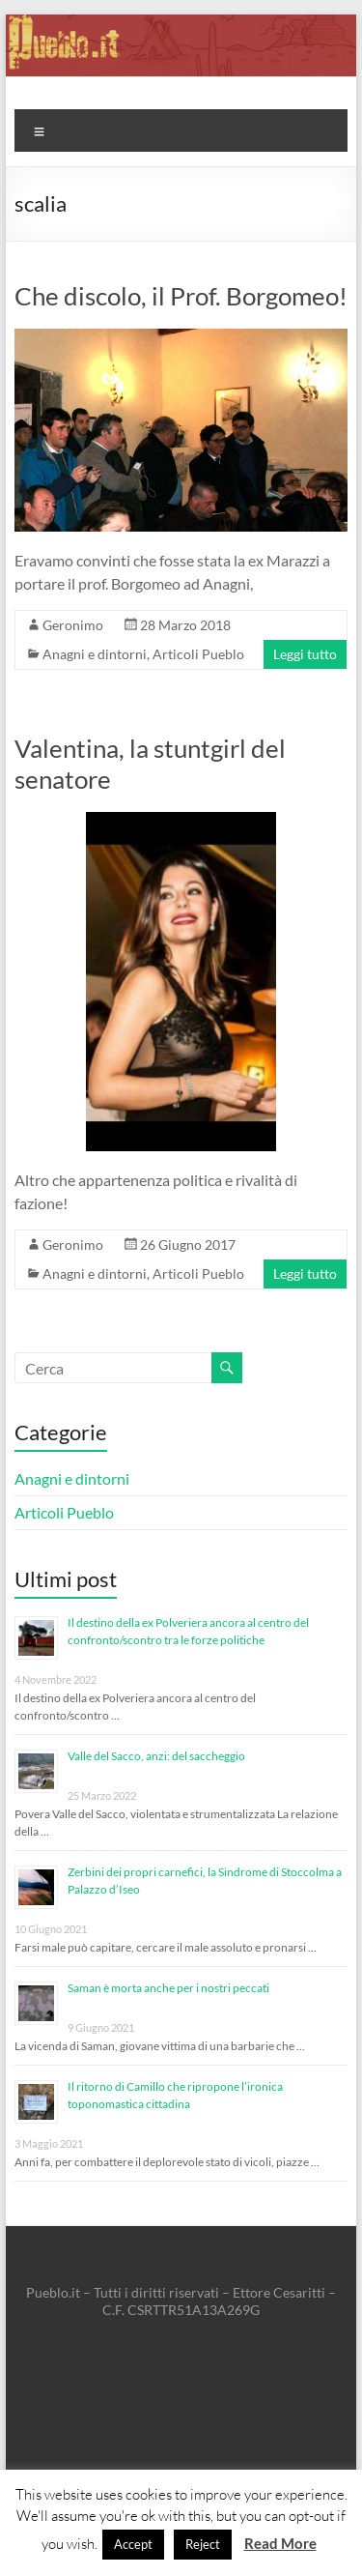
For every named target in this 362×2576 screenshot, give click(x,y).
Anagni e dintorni (94, 654)
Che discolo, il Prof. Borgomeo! (181, 295)
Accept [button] (133, 2544)
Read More (280, 2543)
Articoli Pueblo (198, 654)
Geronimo (72, 625)
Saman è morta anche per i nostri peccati (168, 1988)
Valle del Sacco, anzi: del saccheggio (156, 1756)
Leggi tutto (305, 654)
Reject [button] (202, 2544)
